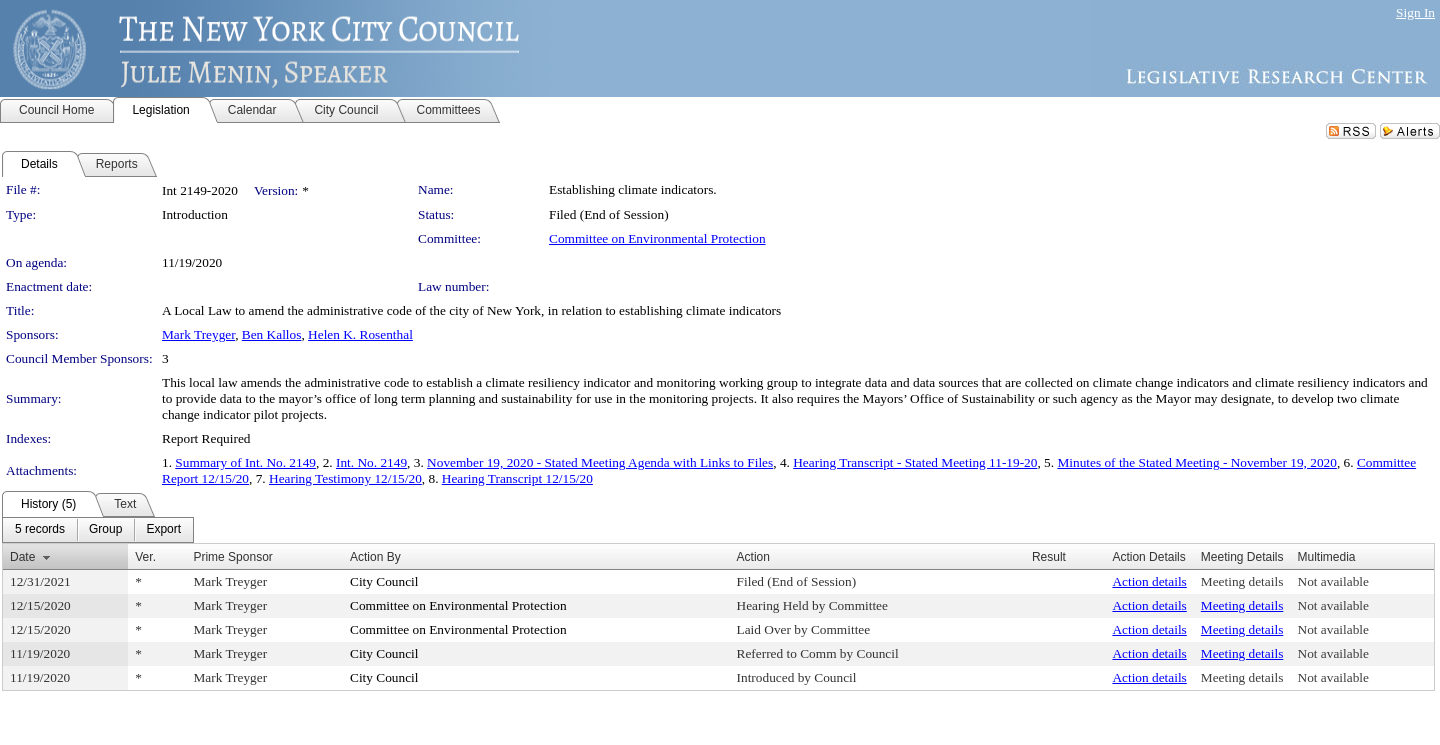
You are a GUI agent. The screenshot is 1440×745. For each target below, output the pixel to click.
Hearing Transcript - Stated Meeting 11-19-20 (915, 462)
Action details (1149, 581)
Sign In (1415, 12)
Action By (375, 557)
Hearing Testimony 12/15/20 (345, 478)
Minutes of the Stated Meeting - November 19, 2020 (1196, 462)
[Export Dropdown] (163, 530)
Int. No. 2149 (371, 462)
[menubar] (98, 530)
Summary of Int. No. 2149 (245, 462)
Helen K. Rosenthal (360, 334)
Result (1049, 557)
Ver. (145, 557)
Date (22, 557)
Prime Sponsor (232, 557)
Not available (1333, 581)
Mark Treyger (198, 334)
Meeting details (1242, 581)
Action (753, 557)
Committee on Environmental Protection (657, 238)
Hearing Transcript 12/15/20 (517, 478)
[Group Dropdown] (105, 530)
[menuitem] (40, 530)
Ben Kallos (272, 334)
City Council (384, 581)
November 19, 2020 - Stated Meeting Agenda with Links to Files (600, 462)
